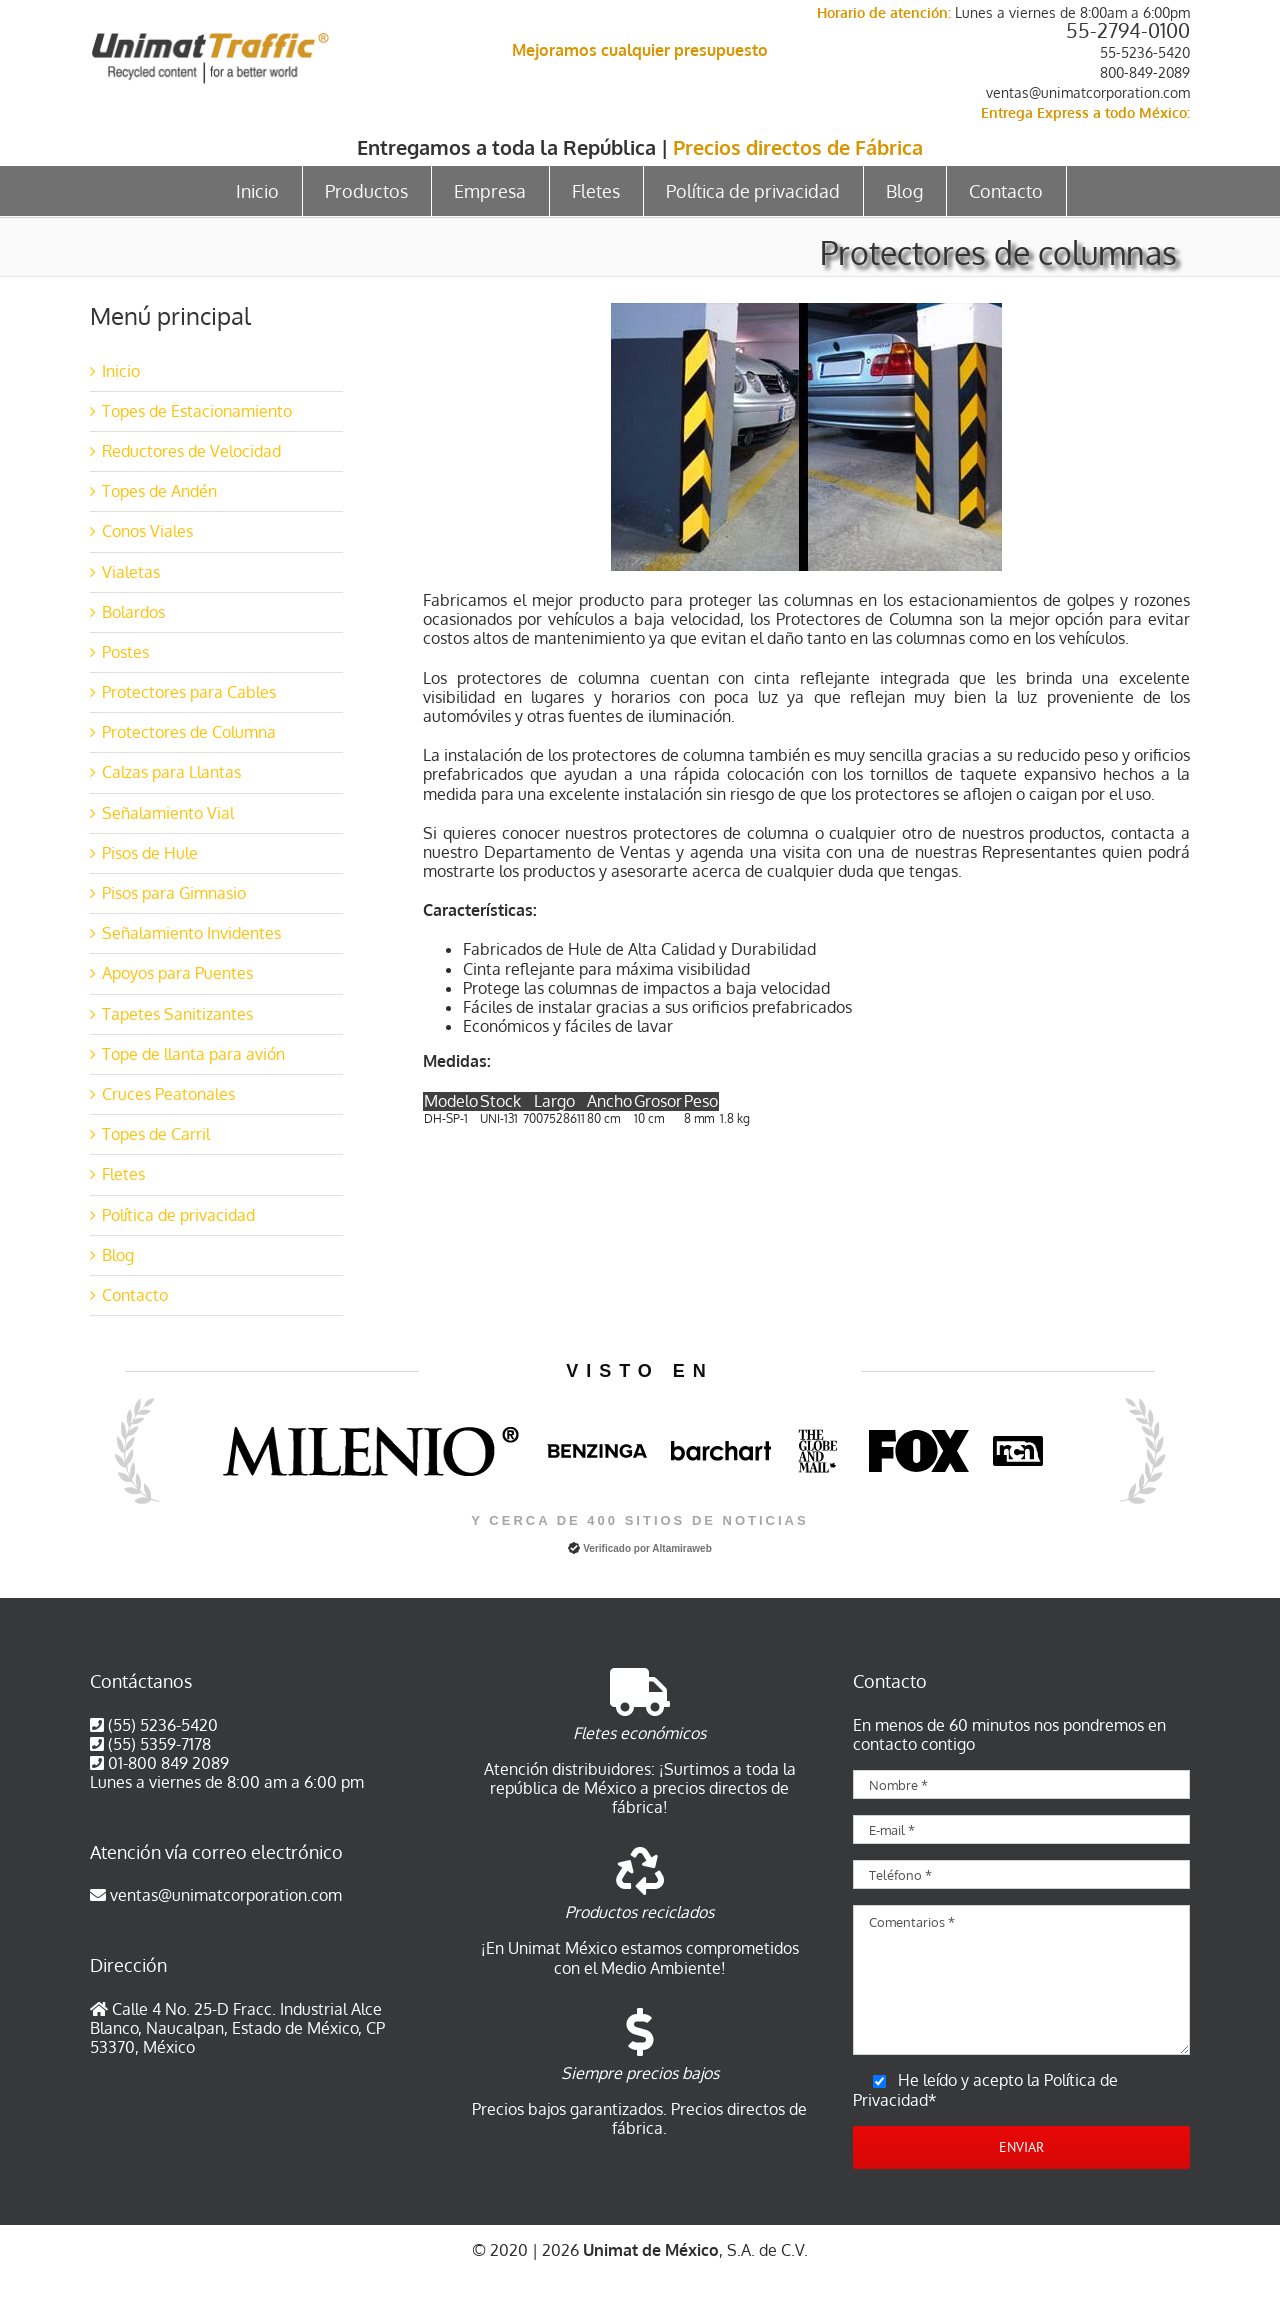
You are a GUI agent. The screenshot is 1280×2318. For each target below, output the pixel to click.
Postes (125, 652)
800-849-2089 (1145, 72)
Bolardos (133, 612)
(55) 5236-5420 (163, 1725)
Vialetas (131, 572)
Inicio (121, 371)
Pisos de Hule (150, 853)
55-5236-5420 (1145, 52)
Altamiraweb (681, 1548)
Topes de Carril (156, 1134)
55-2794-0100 (1128, 30)
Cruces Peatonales (168, 1094)
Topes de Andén (159, 491)
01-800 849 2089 (168, 1763)
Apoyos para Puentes (177, 973)
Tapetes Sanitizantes (177, 1014)
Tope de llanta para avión (193, 1054)
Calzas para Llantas (171, 772)
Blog (118, 1255)
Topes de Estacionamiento (197, 411)
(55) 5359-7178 (159, 1744)
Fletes (123, 1174)
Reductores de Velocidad (191, 451)
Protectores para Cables (189, 692)
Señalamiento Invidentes (191, 933)
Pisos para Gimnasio (174, 893)
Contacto (135, 1295)
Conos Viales (147, 531)
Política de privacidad (178, 1215)
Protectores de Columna (189, 732)
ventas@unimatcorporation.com (1088, 92)
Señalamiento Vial (168, 813)
